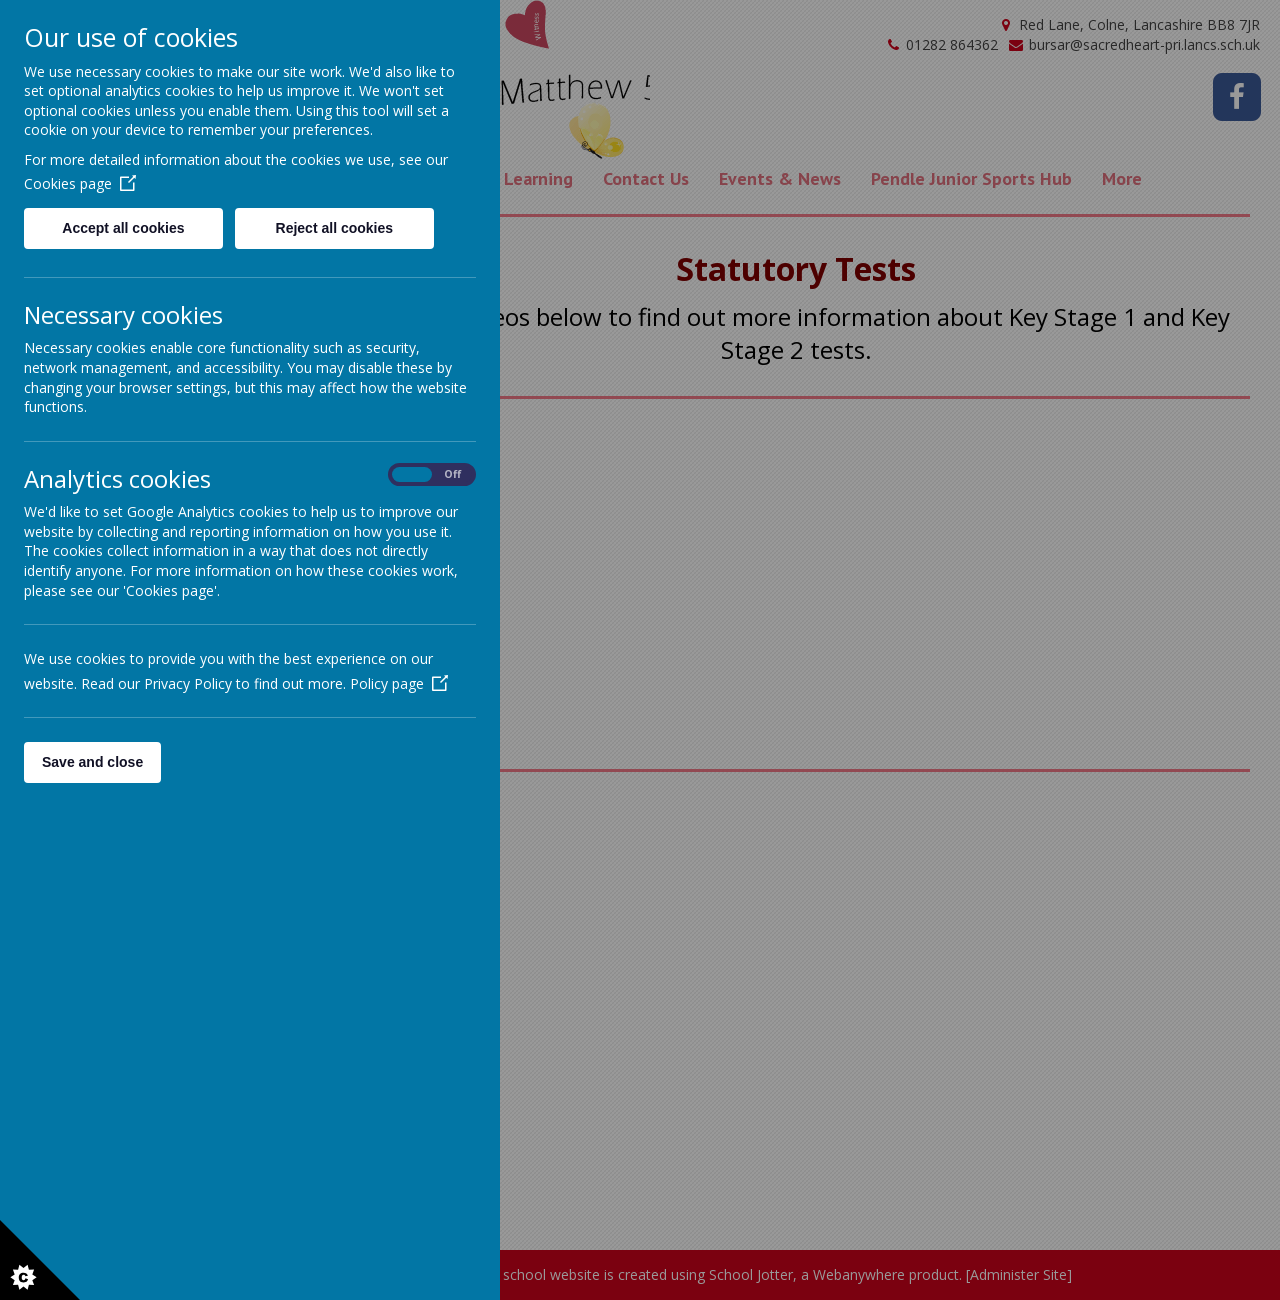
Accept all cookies (123, 228)
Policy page (399, 683)
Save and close (92, 762)
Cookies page (80, 183)
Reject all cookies (335, 228)
